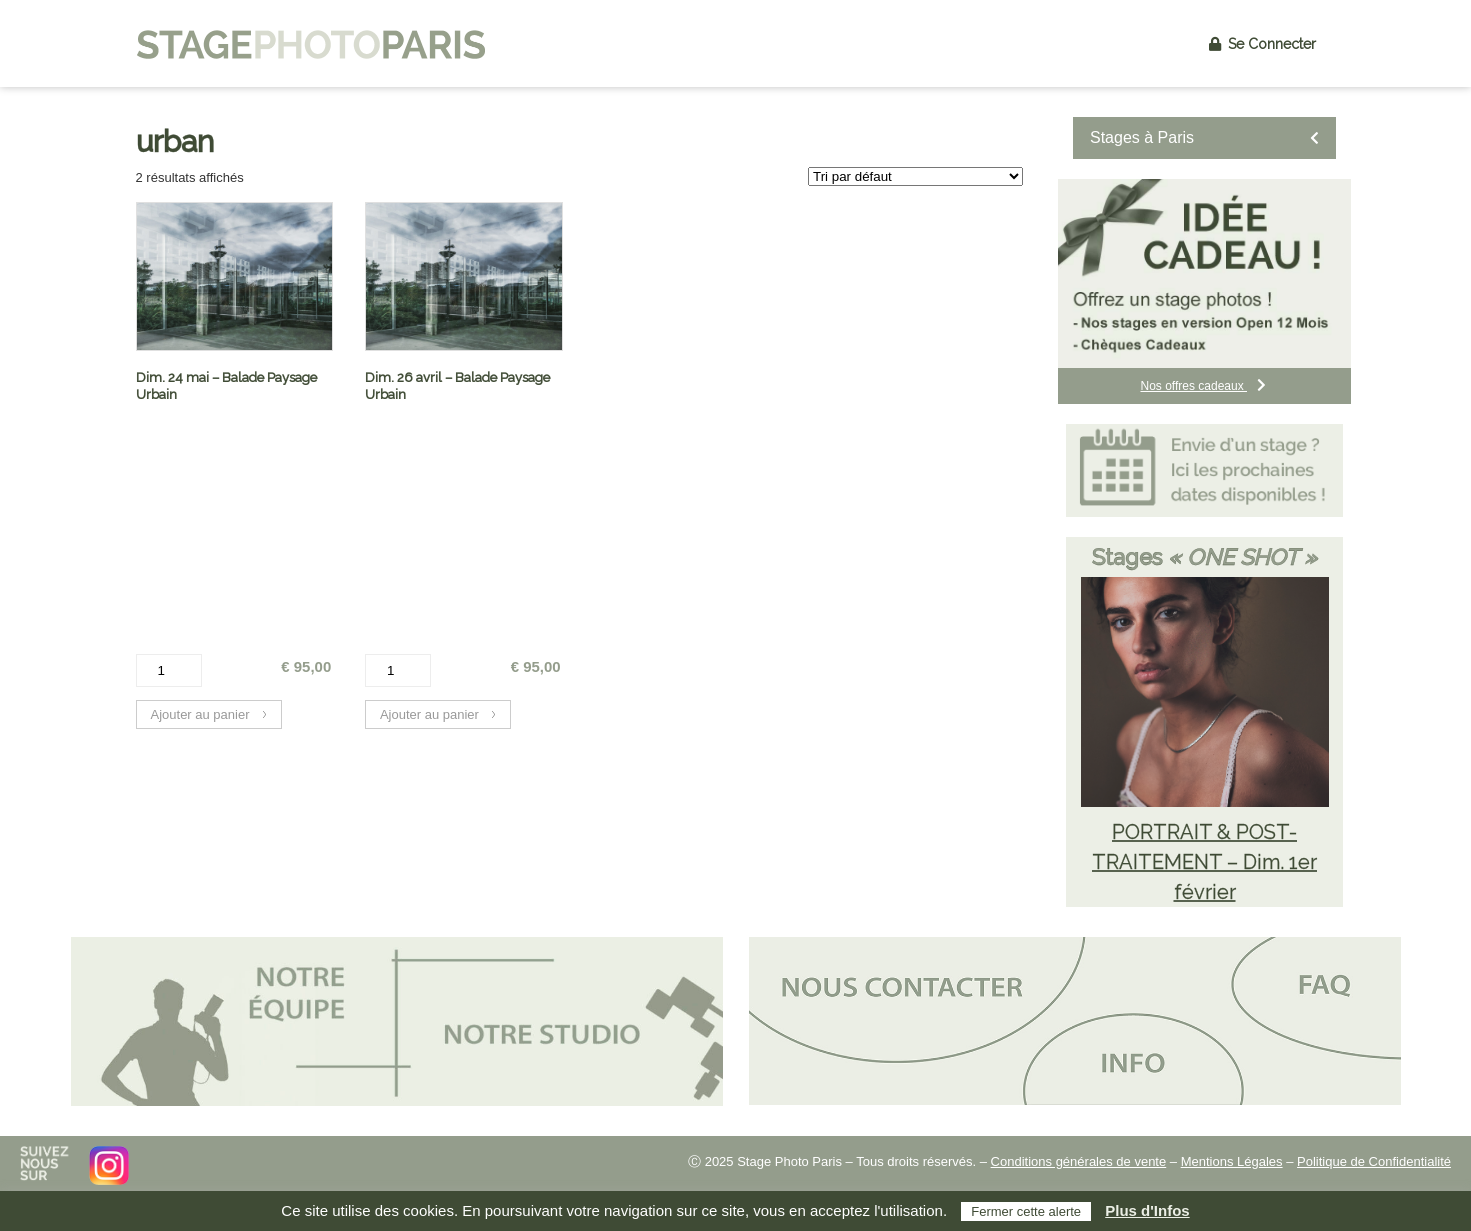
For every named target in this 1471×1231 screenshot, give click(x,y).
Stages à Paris (1204, 137)
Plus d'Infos (1147, 1210)
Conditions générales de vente (1079, 1161)
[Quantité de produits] (169, 670)
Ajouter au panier (200, 714)
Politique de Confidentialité (1374, 1161)
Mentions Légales (1232, 1161)
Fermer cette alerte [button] (1026, 1211)
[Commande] (915, 176)
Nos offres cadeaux (1204, 386)
